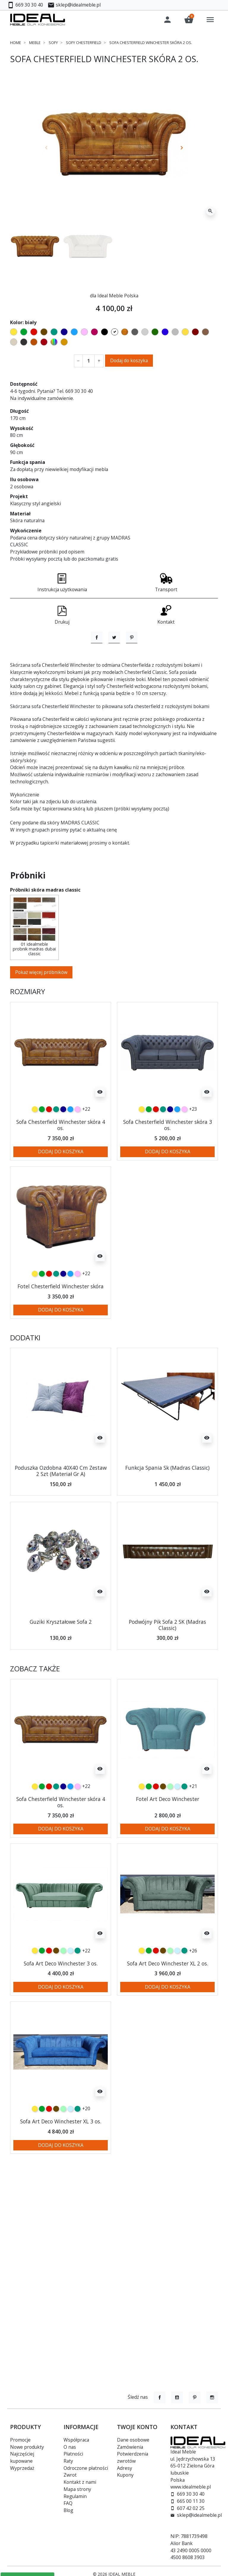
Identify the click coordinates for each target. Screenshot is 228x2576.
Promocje (20, 2440)
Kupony (125, 2475)
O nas (70, 2447)
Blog (68, 2510)
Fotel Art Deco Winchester (167, 1841)
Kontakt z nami (80, 2482)
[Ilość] (89, 361)
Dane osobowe (133, 2440)
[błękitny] (177, 1829)
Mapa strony (77, 2489)
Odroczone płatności (86, 2468)
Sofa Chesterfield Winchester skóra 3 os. (167, 1167)
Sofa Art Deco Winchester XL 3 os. (60, 2163)
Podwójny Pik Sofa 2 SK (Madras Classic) (167, 1667)
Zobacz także (35, 1711)
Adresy (124, 2468)
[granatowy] (63, 1152)
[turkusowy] (56, 1152)
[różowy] (77, 1152)
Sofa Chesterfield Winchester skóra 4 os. (60, 1167)
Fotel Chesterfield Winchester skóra (61, 1328)
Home (15, 42)
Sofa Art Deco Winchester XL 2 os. (167, 2005)
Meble (35, 42)
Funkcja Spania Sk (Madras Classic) (167, 1510)
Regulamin (75, 2496)
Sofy (53, 42)
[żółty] (35, 1152)
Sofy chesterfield (83, 42)
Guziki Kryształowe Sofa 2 (61, 1664)
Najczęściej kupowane (22, 2457)
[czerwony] (49, 1152)
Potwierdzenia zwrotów (132, 2457)
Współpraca (76, 2440)
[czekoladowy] (163, 1829)
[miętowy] (170, 1829)
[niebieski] (70, 1152)
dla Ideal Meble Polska (114, 295)
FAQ (68, 2503)
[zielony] (42, 1152)
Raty (68, 2461)
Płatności (73, 2454)
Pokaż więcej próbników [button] (41, 1014)
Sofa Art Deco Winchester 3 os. (61, 2005)
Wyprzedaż (22, 2468)
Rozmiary (27, 1034)
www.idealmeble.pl (190, 2487)
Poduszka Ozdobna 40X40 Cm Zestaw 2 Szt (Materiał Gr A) (61, 1513)
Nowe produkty (27, 2447)
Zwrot (70, 2475)
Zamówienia (130, 2447)
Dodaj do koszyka (129, 360)
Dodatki (25, 1380)
